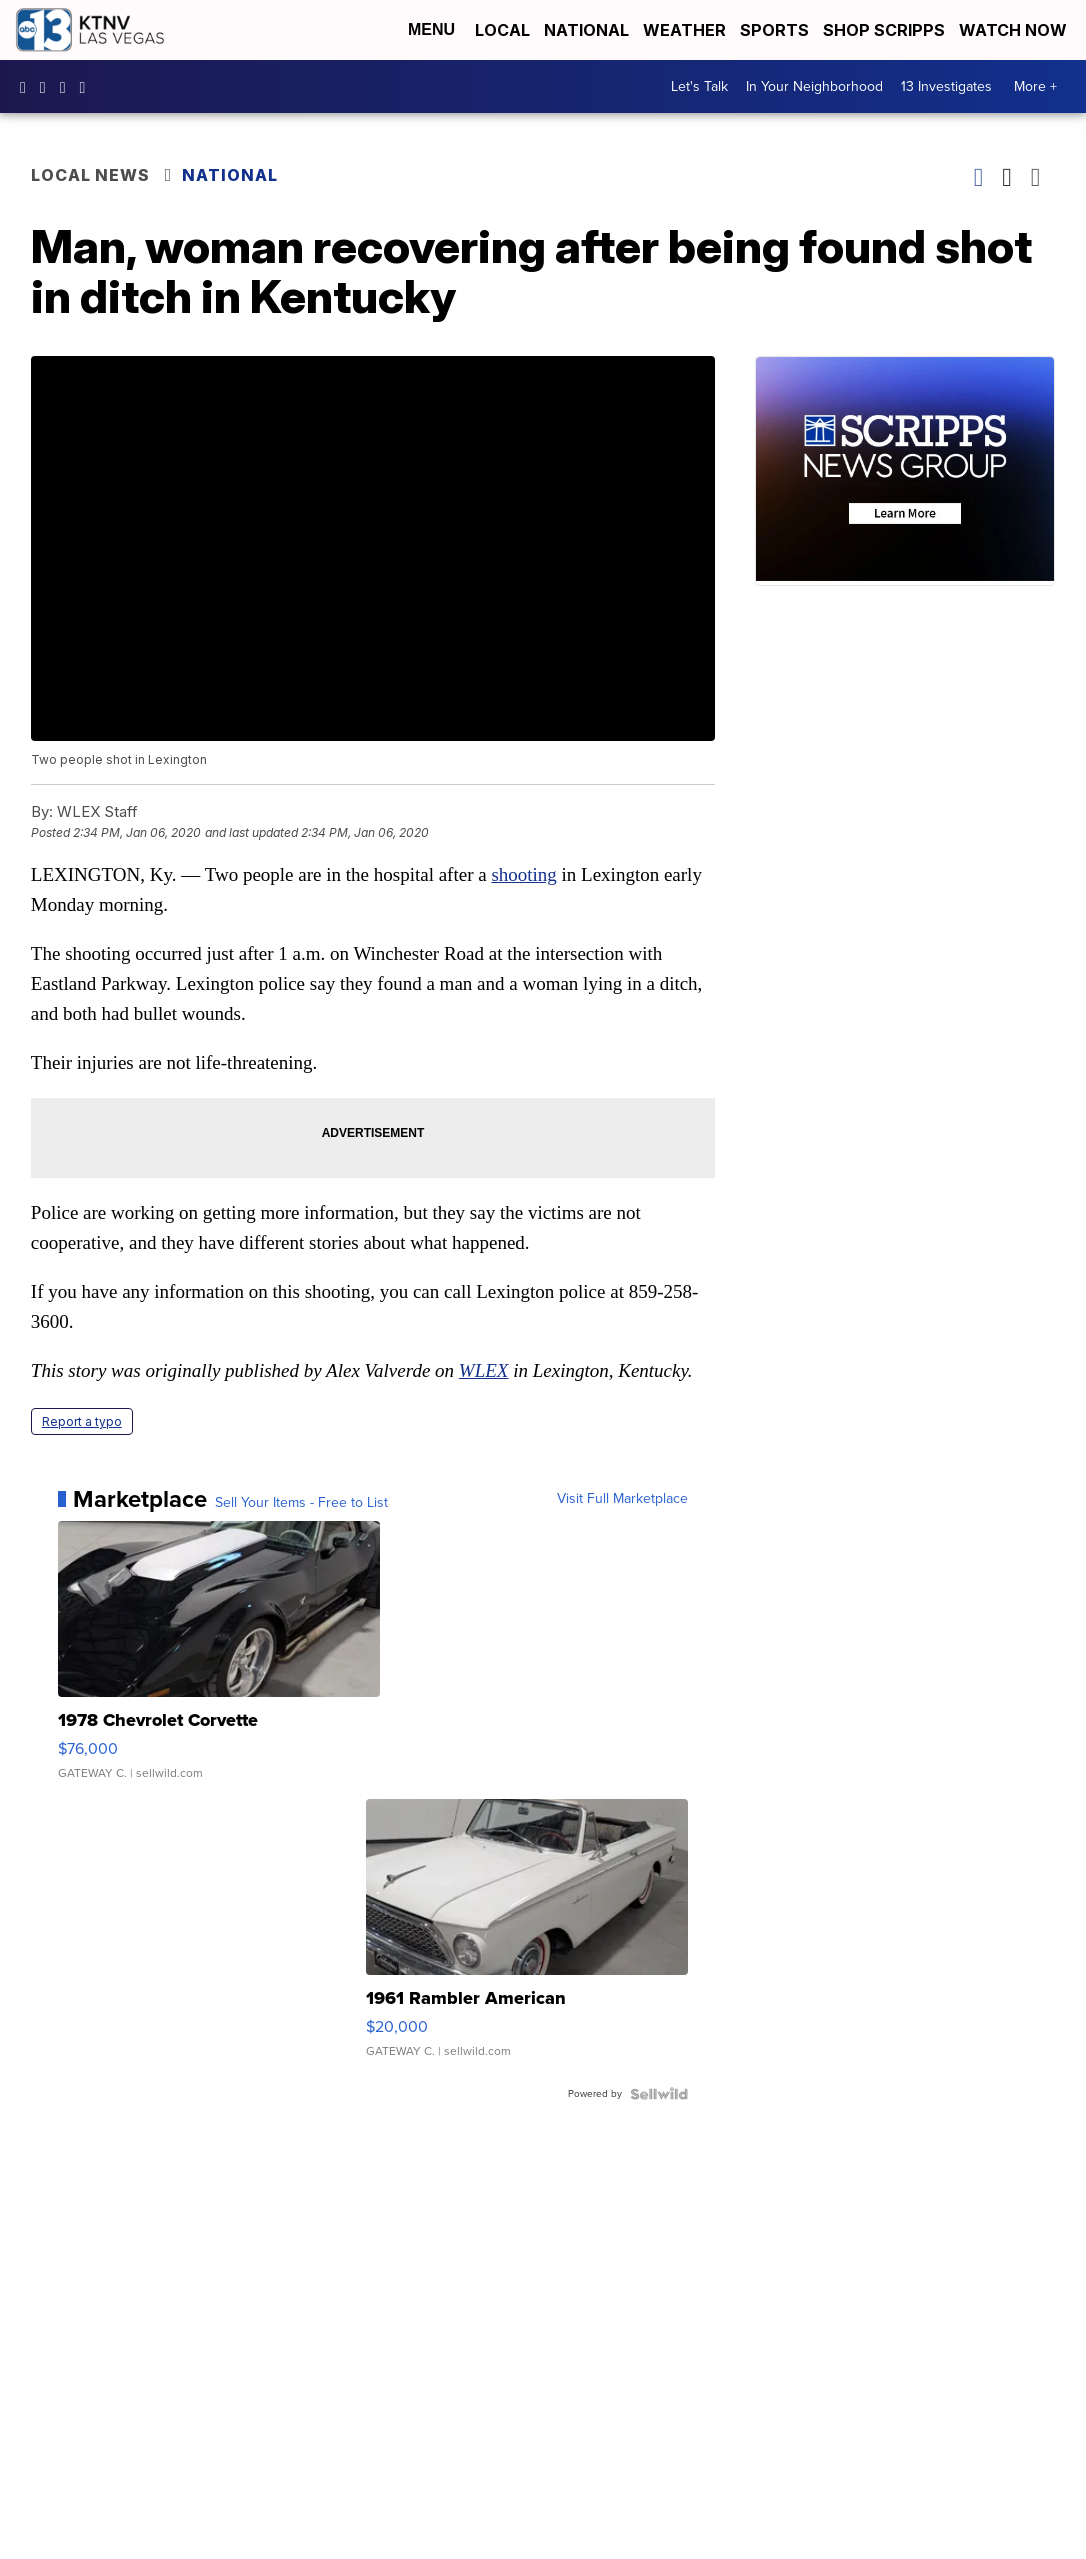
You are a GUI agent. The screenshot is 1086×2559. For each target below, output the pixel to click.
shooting (523, 874)
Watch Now (1015, 30)
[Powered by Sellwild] (659, 2094)
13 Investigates (946, 86)
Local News (90, 175)
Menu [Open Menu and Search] (431, 29)
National (586, 30)
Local (502, 30)
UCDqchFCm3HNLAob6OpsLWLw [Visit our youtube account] (88, 87)
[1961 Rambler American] (527, 1938)
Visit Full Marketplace (622, 1499)
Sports (774, 30)
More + (1035, 86)
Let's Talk (699, 86)
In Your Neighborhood (814, 86)
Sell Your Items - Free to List (301, 1503)
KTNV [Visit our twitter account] (68, 87)
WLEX (484, 1370)
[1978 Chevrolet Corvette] (219, 1660)
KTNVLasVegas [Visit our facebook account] (28, 87)
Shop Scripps (884, 30)
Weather (684, 30)
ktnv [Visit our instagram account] (48, 87)
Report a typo (82, 1421)
